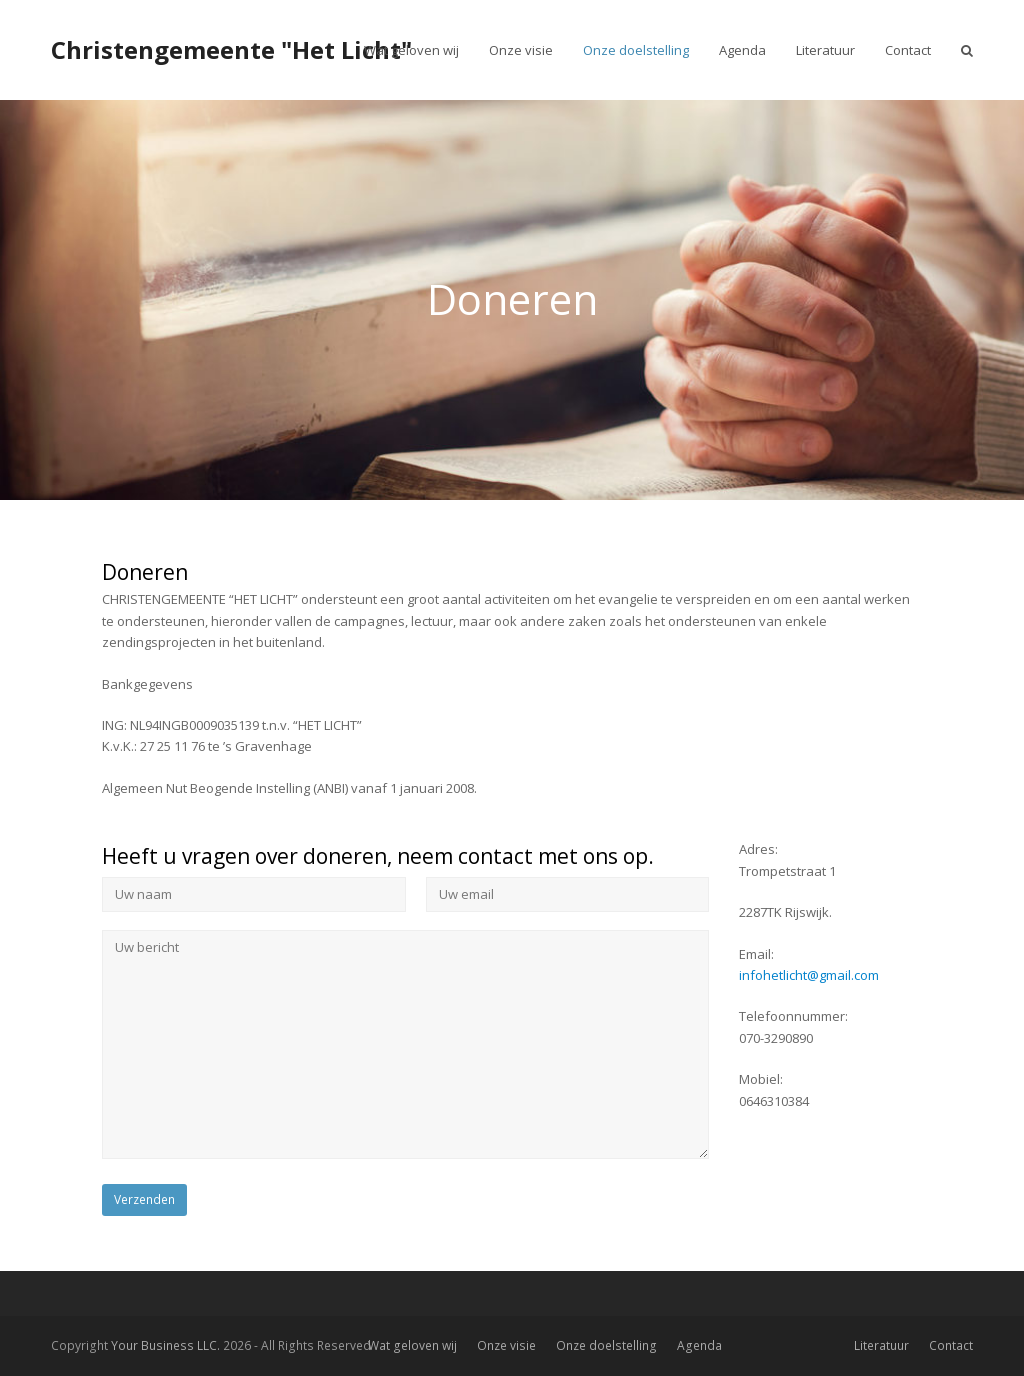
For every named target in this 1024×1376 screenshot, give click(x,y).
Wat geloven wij (412, 1345)
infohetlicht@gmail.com (809, 975)
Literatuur (881, 1345)
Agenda (699, 1345)
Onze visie (506, 1345)
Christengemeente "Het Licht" (231, 49)
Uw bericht (405, 1044)
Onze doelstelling (606, 1345)
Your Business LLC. (165, 1345)
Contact (951, 1345)
